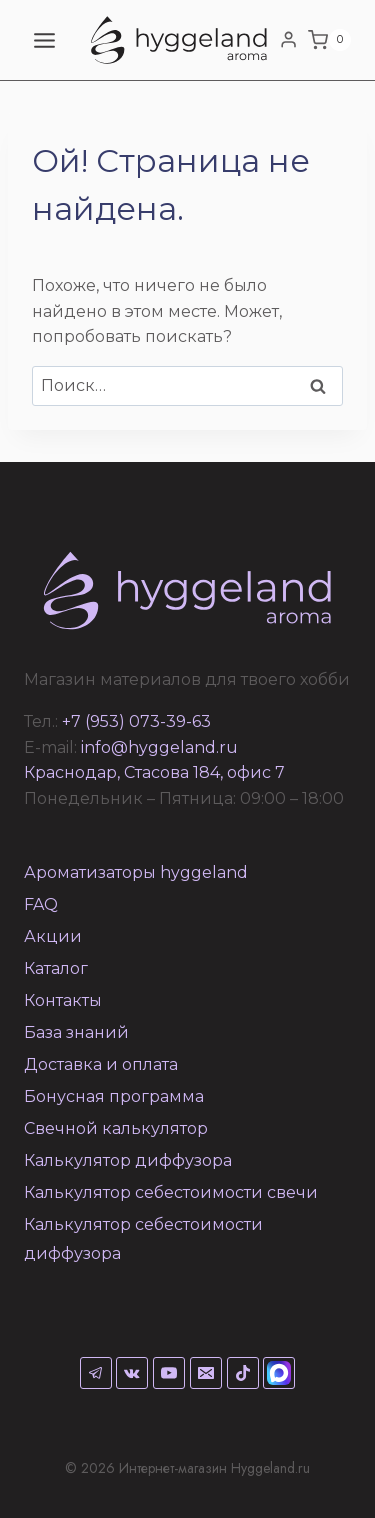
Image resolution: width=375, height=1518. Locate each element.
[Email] (206, 1373)
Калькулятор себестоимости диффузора (143, 1239)
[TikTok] (243, 1373)
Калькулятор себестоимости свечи (171, 1192)
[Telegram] (96, 1373)
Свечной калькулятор (116, 1128)
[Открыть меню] (45, 40)
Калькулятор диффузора (128, 1160)
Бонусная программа (114, 1096)
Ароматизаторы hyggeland (136, 872)
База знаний (76, 1032)
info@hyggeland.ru (159, 747)
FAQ (41, 904)
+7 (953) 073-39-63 (136, 721)
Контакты (63, 1000)
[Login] (288, 40)
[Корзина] (329, 40)
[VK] (132, 1373)
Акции (53, 936)
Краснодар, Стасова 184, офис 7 (154, 772)
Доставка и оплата (101, 1064)
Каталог (56, 968)
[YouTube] (169, 1373)
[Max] (279, 1373)
